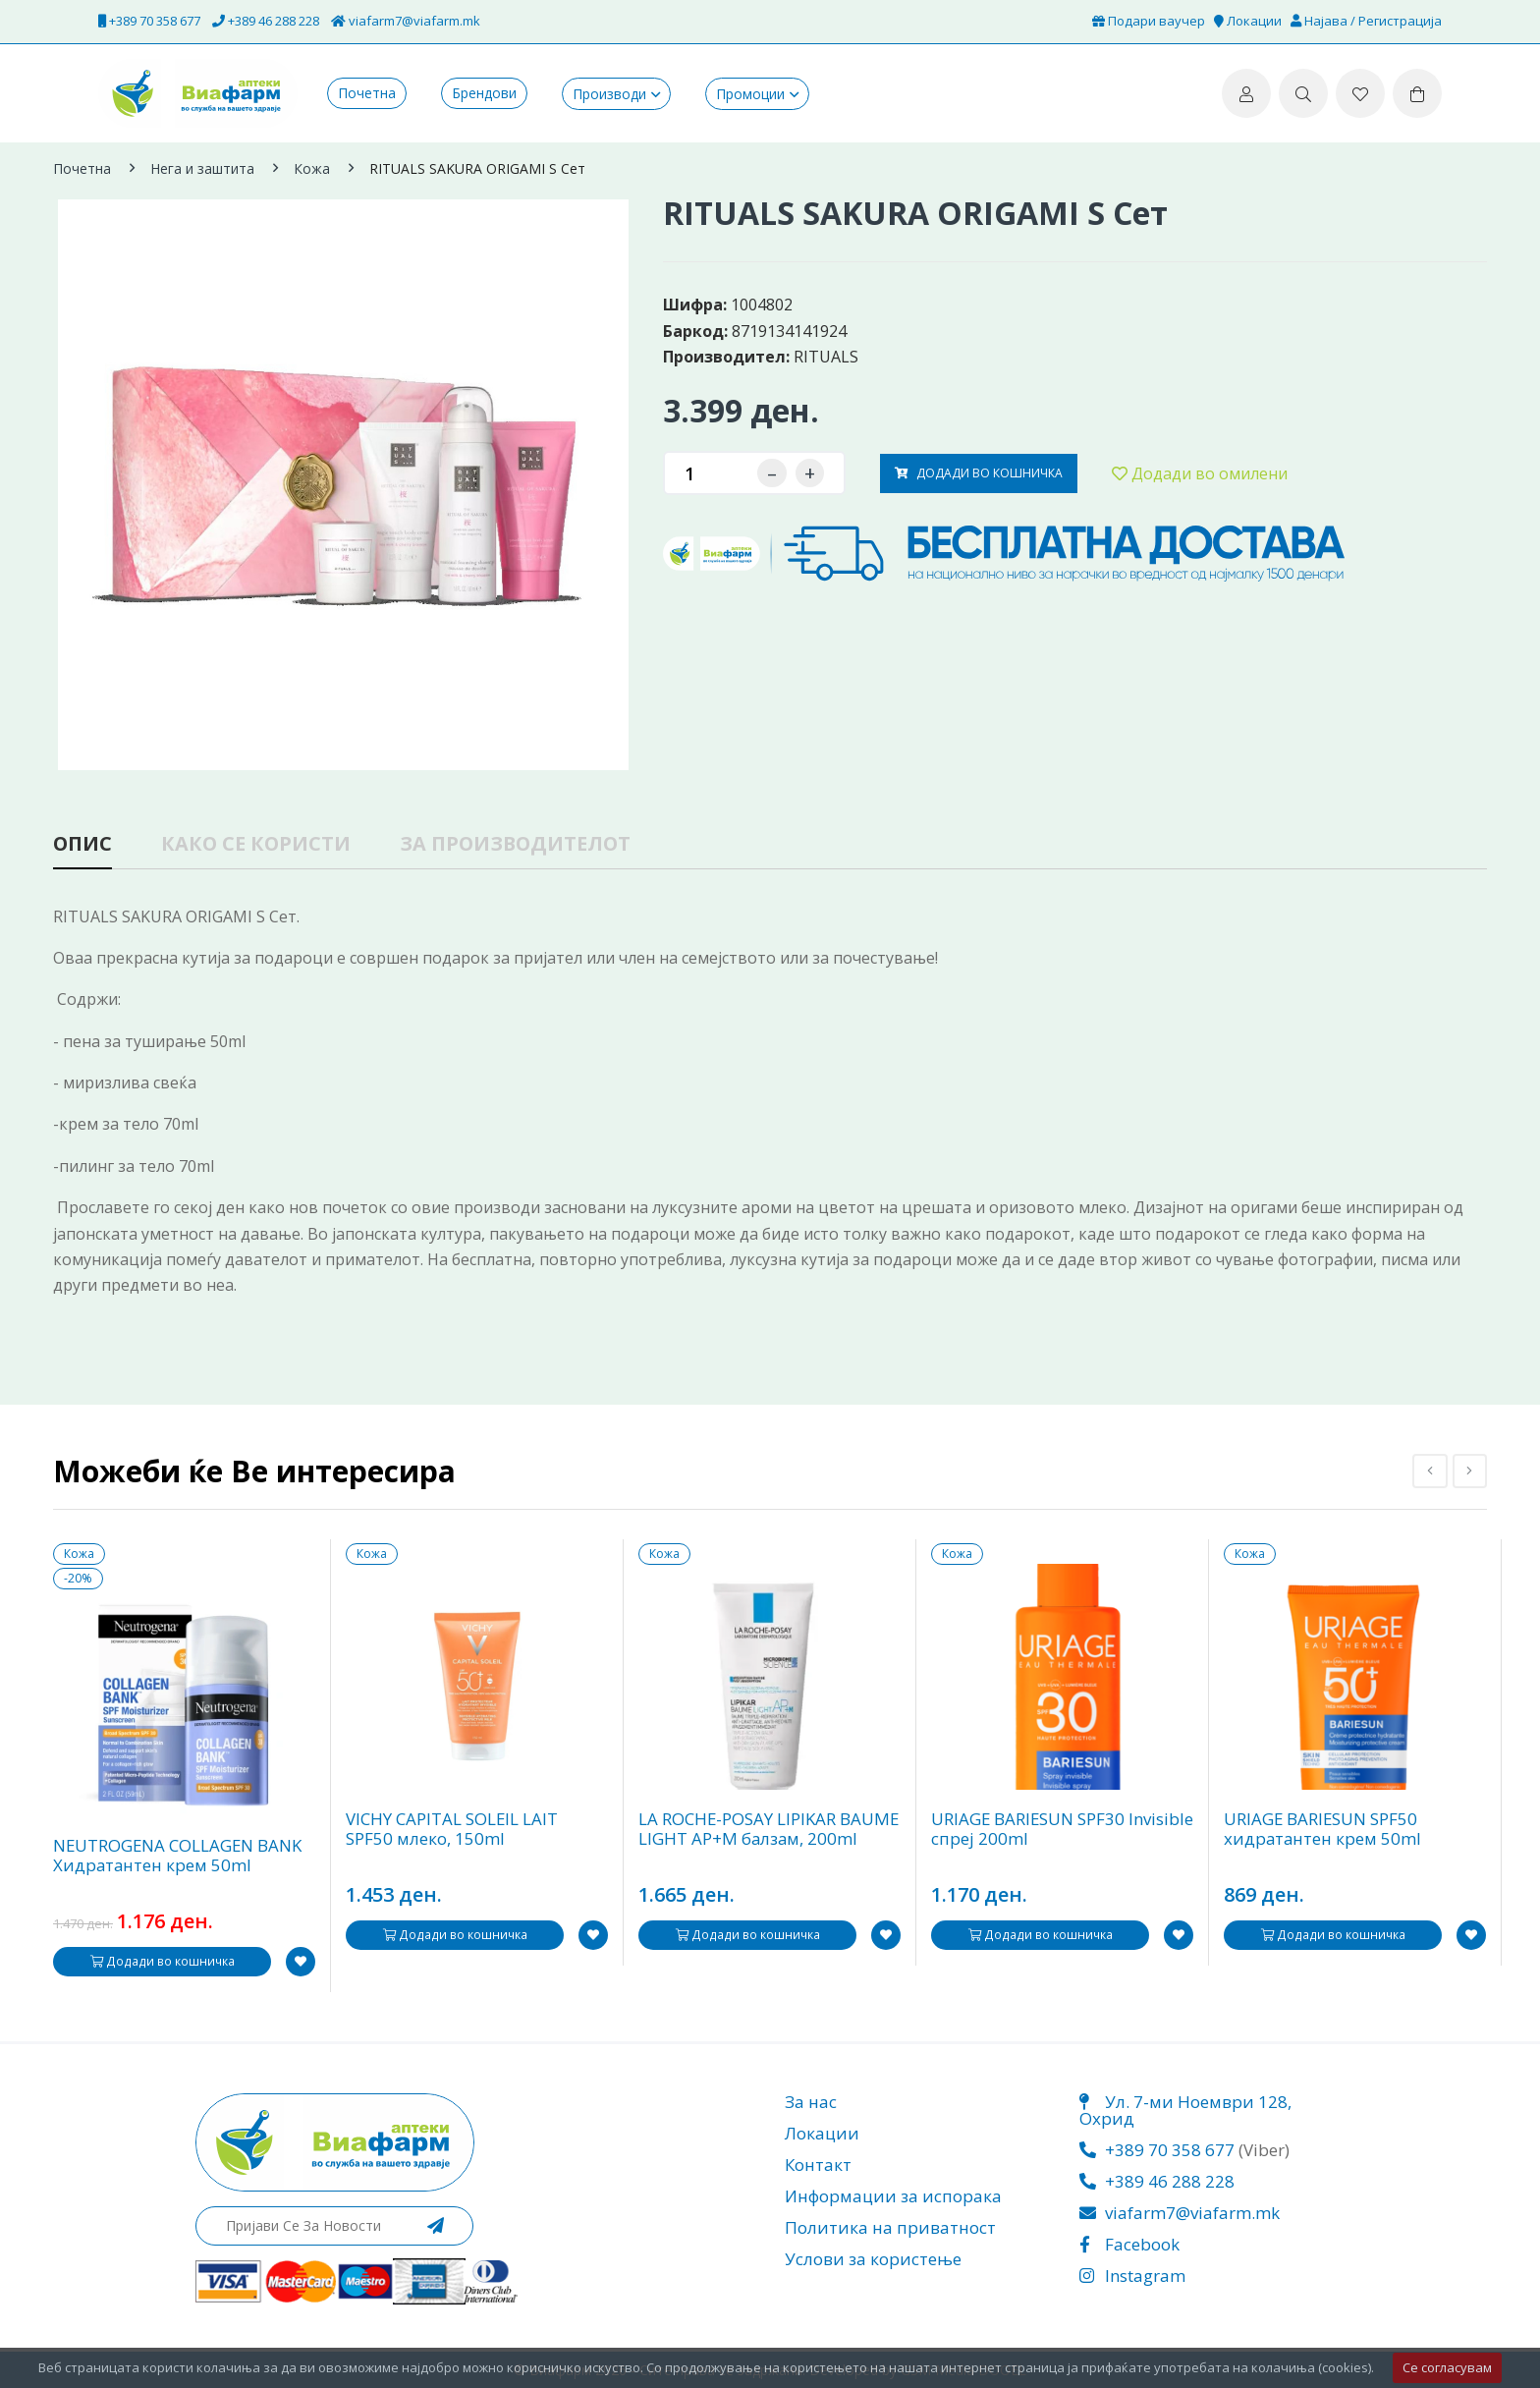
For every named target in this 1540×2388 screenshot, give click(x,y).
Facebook (1129, 2244)
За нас (811, 2101)
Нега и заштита (202, 168)
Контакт (818, 2164)
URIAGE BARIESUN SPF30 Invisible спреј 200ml (1029, 1830)
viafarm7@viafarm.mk (405, 20)
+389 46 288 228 (265, 20)
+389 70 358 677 (149, 20)
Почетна (367, 93)
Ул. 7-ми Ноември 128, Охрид (1185, 2110)
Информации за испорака (893, 2196)
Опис (83, 845)
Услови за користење (873, 2258)
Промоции (750, 93)
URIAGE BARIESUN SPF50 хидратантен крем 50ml (1323, 1830)
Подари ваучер (1148, 20)
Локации (1248, 20)
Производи (609, 93)
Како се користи (258, 845)
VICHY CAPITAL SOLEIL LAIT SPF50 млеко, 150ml (452, 1830)
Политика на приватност (890, 2227)
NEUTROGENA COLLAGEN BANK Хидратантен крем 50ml (178, 1856)
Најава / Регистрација (1366, 20)
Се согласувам (1447, 2367)
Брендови (484, 93)
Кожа (312, 168)
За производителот (520, 845)
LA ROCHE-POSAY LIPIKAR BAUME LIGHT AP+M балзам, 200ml (769, 1830)
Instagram (1132, 2275)
